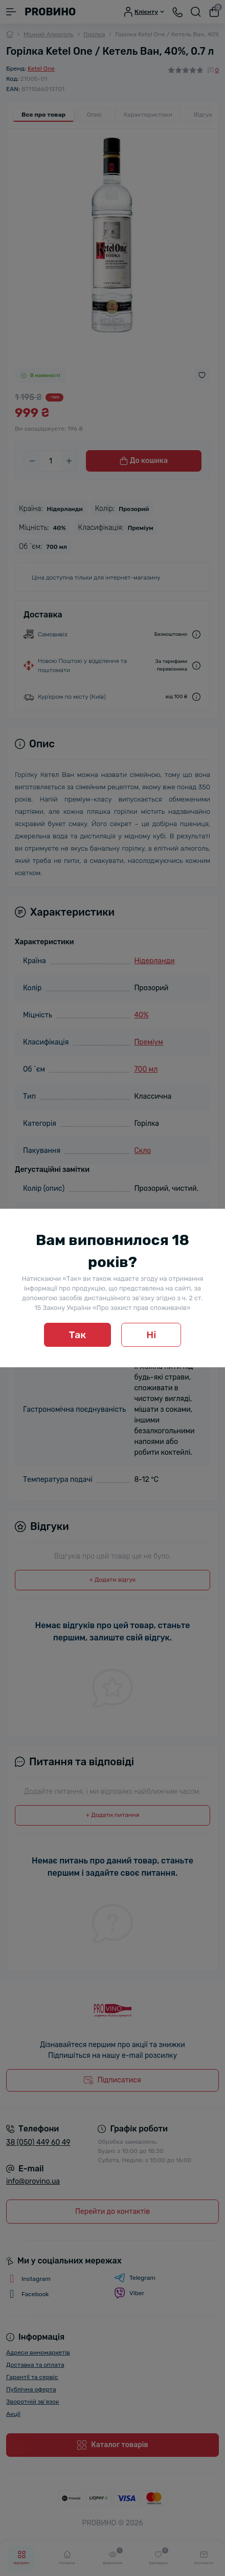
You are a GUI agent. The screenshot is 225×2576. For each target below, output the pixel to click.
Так (77, 1335)
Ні (151, 1335)
